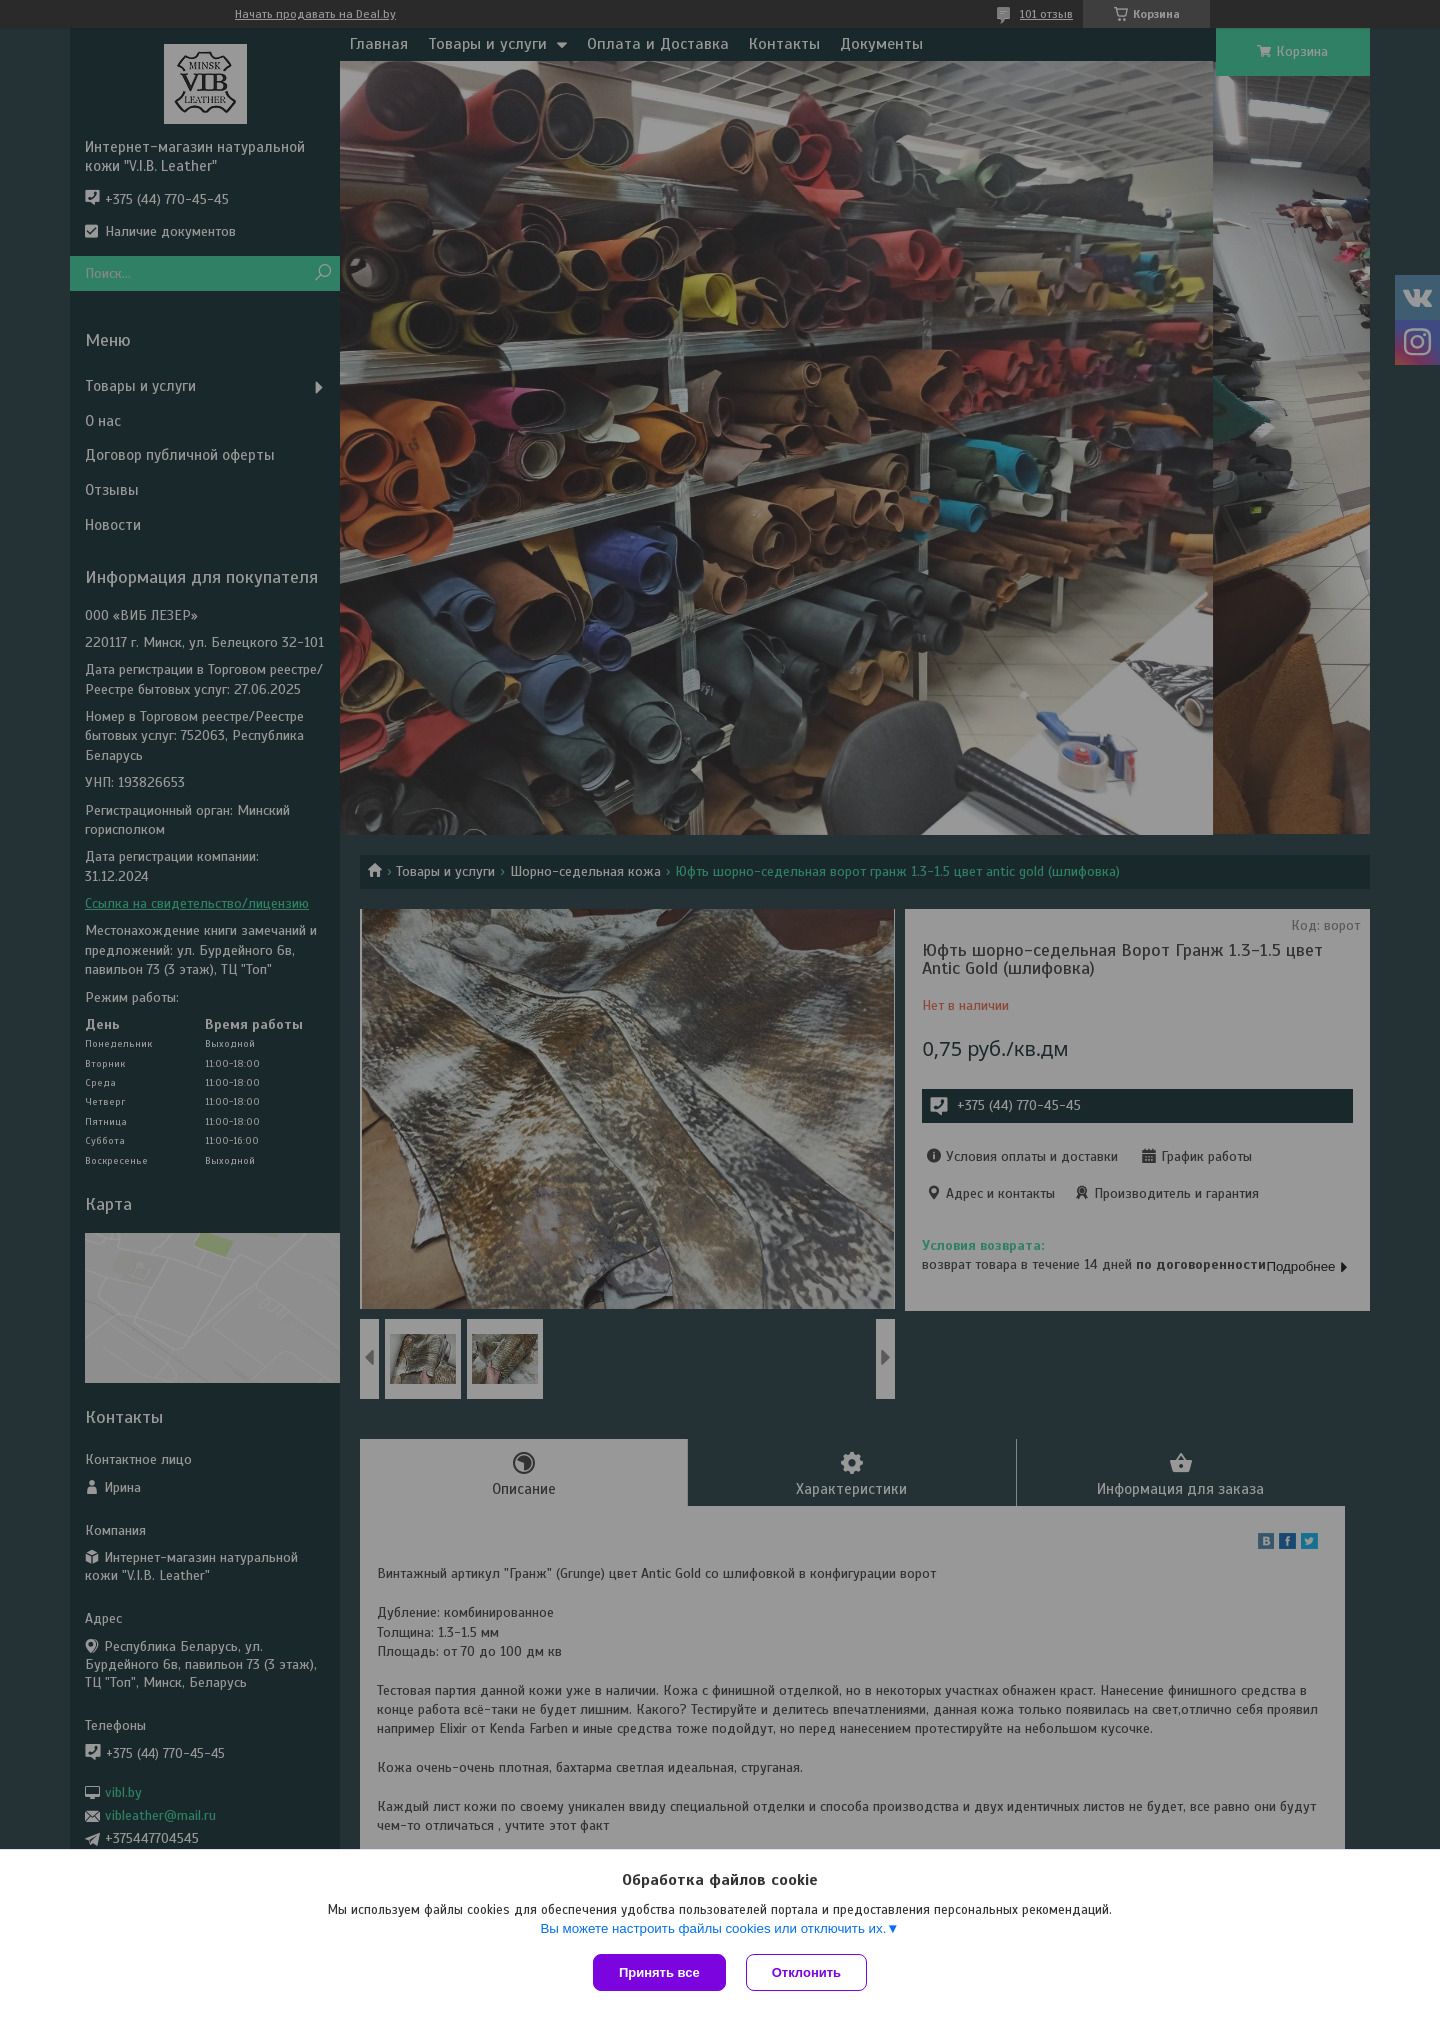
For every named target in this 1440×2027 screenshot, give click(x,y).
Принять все (659, 1972)
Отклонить (806, 1972)
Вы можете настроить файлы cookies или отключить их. (713, 1928)
